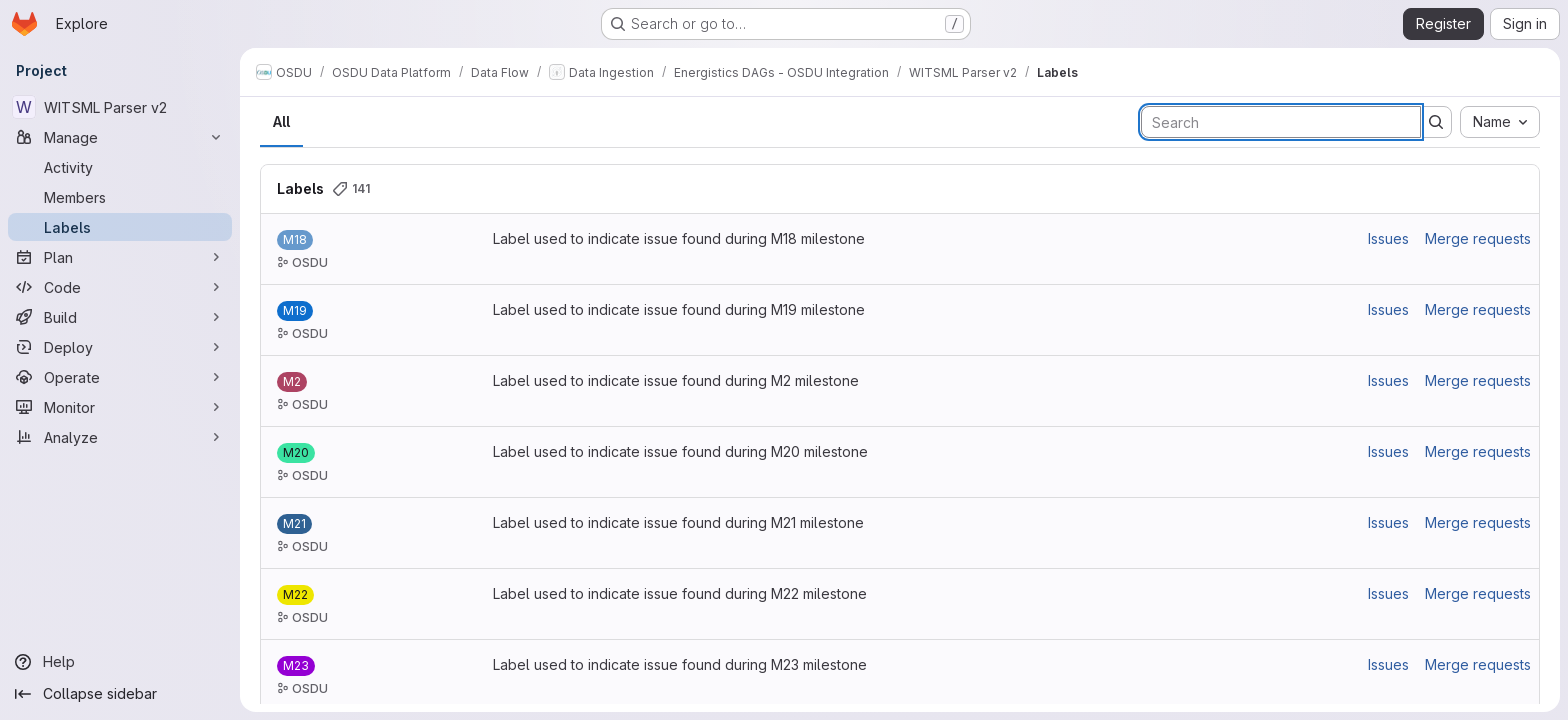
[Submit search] (1436, 122)
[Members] (120, 197)
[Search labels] (1281, 122)
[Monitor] (120, 407)
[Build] (120, 317)
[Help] (120, 662)
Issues (1388, 238)
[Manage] (120, 137)
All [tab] (281, 121)
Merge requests (1478, 238)
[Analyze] (120, 437)
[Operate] (120, 377)
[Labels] (120, 227)
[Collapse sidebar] (120, 694)
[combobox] (1500, 122)
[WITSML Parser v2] (120, 107)
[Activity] (120, 167)
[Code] (120, 287)
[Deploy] (120, 347)
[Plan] (120, 257)
